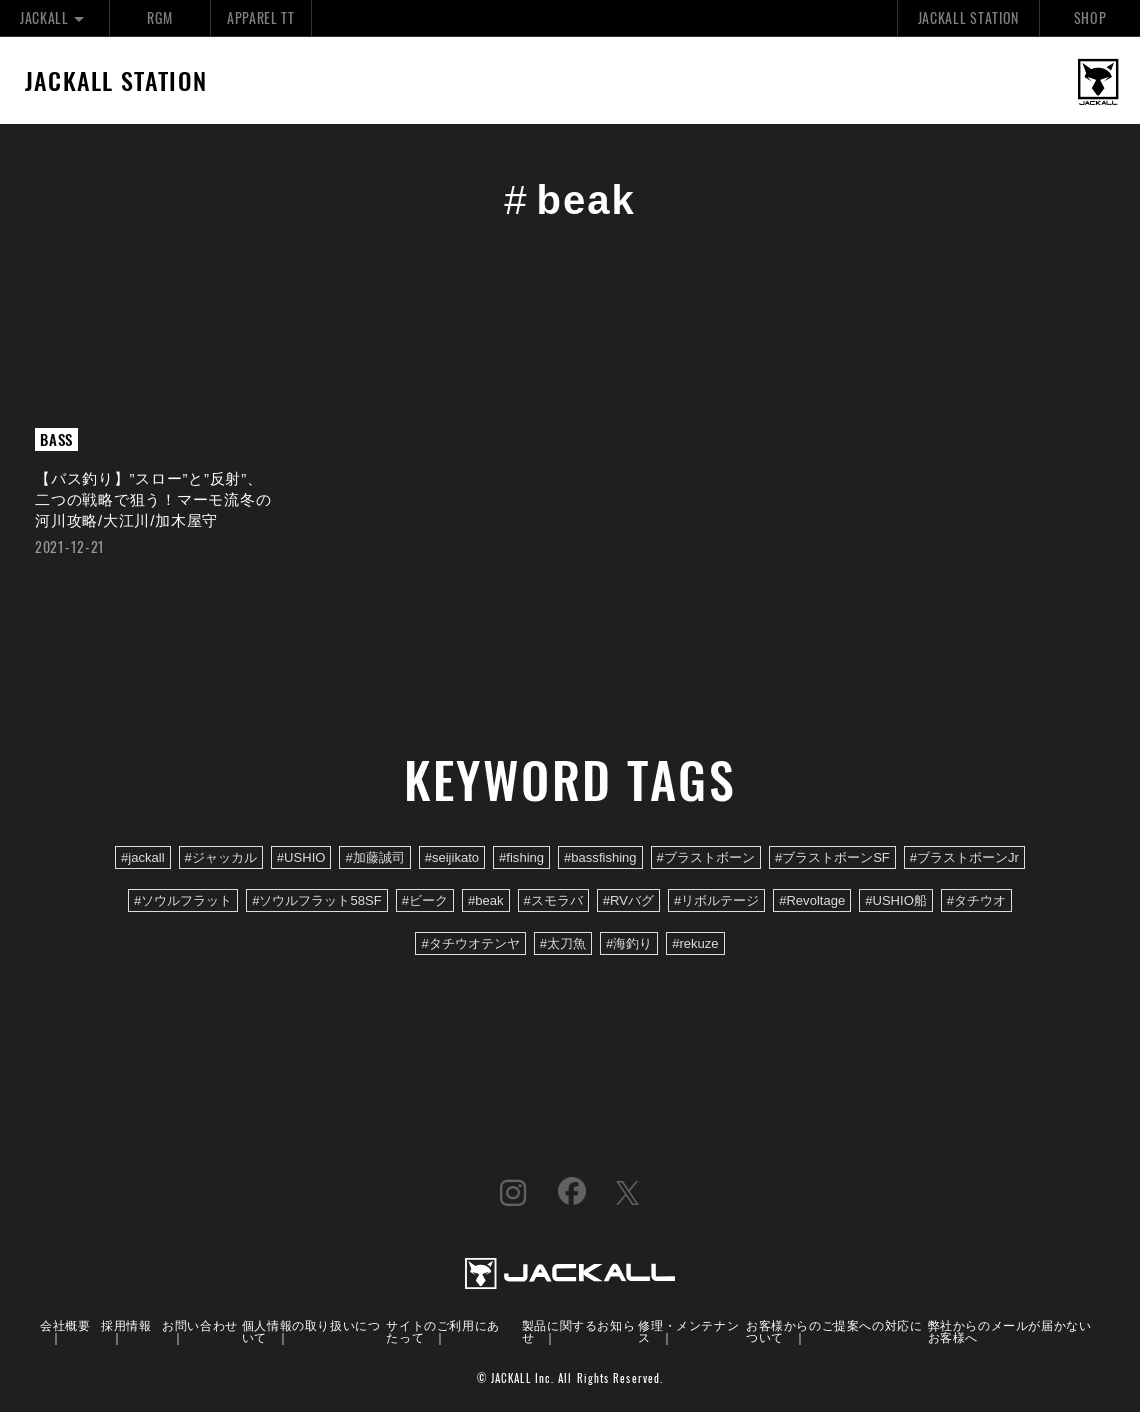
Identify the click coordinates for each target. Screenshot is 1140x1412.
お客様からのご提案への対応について (834, 1330)
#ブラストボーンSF (832, 857)
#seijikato (452, 857)
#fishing (521, 857)
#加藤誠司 (374, 857)
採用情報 (126, 1324)
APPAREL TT (261, 17)
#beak (486, 900)
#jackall (143, 857)
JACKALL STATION (968, 17)
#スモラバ (553, 900)
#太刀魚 (563, 943)
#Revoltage (812, 900)
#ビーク (425, 900)
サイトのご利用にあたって (442, 1330)
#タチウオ (976, 900)
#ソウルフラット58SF (316, 900)
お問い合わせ (200, 1324)
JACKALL (54, 17)
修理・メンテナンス (688, 1330)
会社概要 (65, 1324)
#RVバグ (628, 900)
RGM (159, 17)
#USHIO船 (896, 900)
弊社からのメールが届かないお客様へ (1010, 1330)
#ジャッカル (221, 857)
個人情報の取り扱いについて (311, 1330)
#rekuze (695, 943)
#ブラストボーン (706, 857)
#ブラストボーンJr (964, 857)
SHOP (1090, 17)
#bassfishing (600, 857)
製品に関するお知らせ (578, 1330)
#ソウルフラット (183, 900)
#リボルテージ (716, 900)
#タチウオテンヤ (470, 943)
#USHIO (301, 857)
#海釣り (629, 943)
